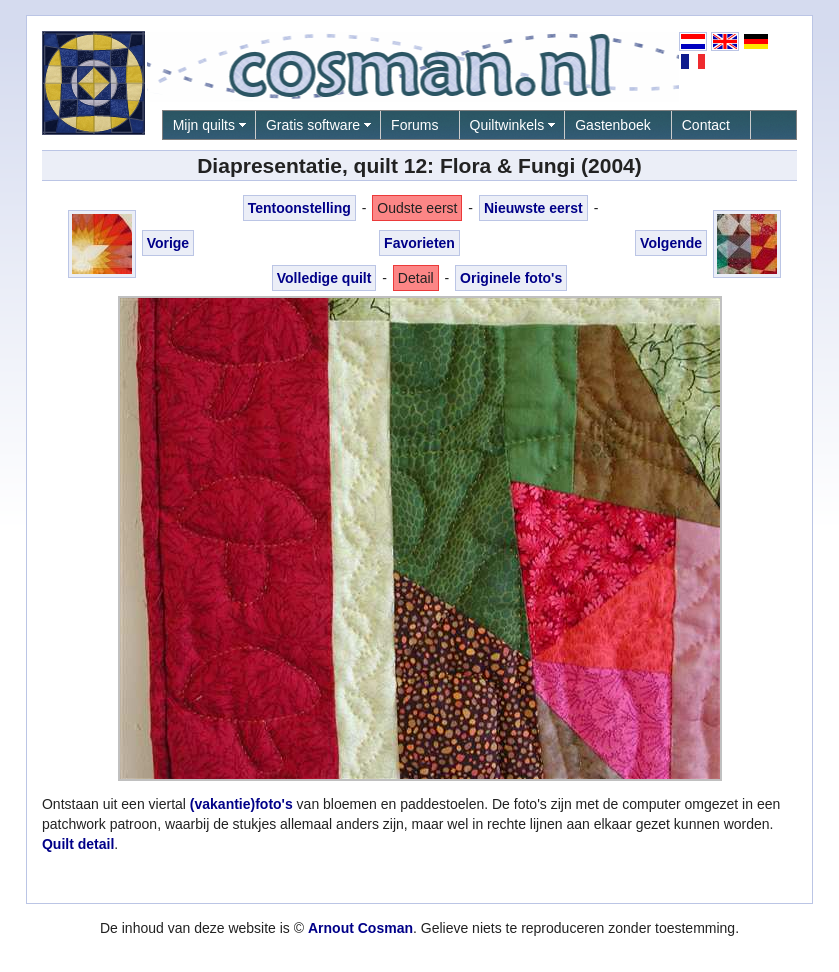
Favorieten (419, 243)
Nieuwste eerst (533, 208)
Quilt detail (78, 844)
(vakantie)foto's (241, 804)
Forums (414, 125)
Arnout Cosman (360, 928)
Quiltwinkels (507, 125)
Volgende (671, 243)
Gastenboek (613, 125)
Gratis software (313, 125)
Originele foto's (511, 278)
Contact (706, 125)
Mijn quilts (204, 125)
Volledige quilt (324, 278)
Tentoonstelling (299, 208)
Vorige (168, 243)
